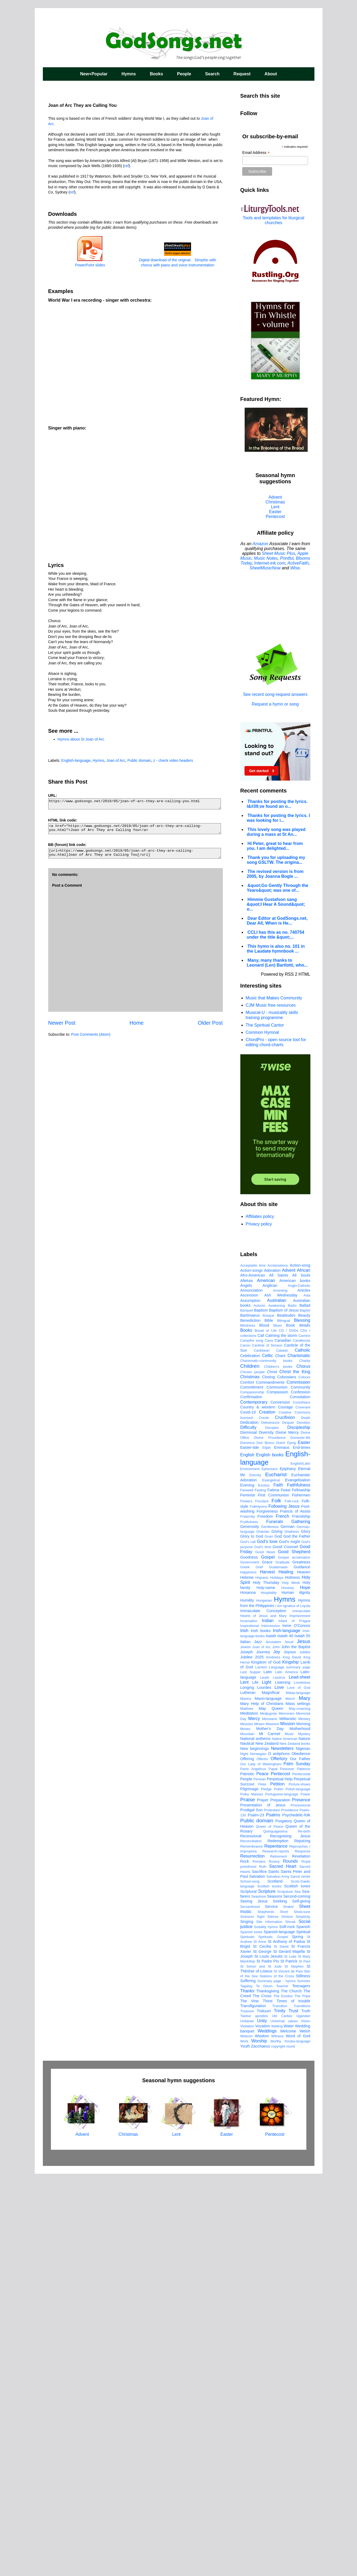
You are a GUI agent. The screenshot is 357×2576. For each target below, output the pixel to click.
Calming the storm (281, 1737)
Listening (282, 2084)
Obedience (301, 2156)
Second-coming (296, 2298)
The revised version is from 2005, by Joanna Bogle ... (275, 874)
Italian (245, 2044)
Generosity (249, 1928)
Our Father (300, 2161)
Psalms (273, 2217)
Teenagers (301, 2388)
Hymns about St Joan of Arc (81, 739)
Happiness (248, 1974)
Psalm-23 (256, 2217)
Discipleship (298, 1829)
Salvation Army (277, 2279)
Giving (276, 1933)
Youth (245, 2448)
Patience (303, 2171)
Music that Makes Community (274, 998)
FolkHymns (258, 1909)
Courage (285, 1809)
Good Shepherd (294, 1953)
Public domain (139, 760)
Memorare (286, 2115)
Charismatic (298, 1757)
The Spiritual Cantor (265, 1025)
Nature (304, 2140)
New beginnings (254, 2150)
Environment (250, 1871)
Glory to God (251, 1938)
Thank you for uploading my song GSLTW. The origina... (276, 860)
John (276, 2049)
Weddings (267, 2433)
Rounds (290, 2263)
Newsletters (282, 2150)
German (287, 1928)
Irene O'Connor (296, 2027)
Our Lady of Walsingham (261, 2166)
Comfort (247, 1784)
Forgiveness (267, 1913)
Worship (259, 2443)
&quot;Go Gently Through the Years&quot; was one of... (278, 888)
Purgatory (283, 2223)
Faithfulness (298, 1887)
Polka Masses (251, 2196)
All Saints (278, 1677)
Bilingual (283, 1723)
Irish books (261, 2033)
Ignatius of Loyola (296, 2008)
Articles (303, 1692)
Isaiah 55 (302, 2038)
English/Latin (300, 1865)
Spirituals (247, 2339)
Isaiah (271, 2038)
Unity (262, 2422)
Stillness (303, 2378)
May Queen (271, 2110)
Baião (292, 1707)
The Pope (302, 2398)
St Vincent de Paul (288, 2373)
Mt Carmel (269, 2136)
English (247, 1857)
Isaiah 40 (285, 2038)
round (290, 2448)
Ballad (305, 1707)
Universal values (284, 2423)
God (278, 1938)
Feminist (247, 1897)
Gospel (268, 1959)
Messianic (270, 2121)
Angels (246, 1687)
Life (255, 2084)
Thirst (267, 2403)
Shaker (288, 2309)
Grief (259, 1969)
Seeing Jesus (254, 2303)
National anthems (255, 2140)
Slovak (290, 2324)
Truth (305, 2413)
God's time (262, 1949)
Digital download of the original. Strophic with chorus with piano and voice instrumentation (177, 259)
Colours (304, 1779)
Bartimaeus (250, 1717)
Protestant (272, 2212)
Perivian (259, 2181)
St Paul (304, 2363)
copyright (278, 2448)
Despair (288, 1825)
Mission (287, 2125)
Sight (261, 2319)
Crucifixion (285, 1819)
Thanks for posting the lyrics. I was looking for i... (278, 818)
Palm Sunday (296, 2165)
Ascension (249, 1697)
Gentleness (270, 1929)
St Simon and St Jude (261, 2368)
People (184, 74)
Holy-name (266, 1989)
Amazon (260, 543)
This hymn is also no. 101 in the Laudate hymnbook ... (276, 948)
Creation (267, 1814)
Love (279, 2089)
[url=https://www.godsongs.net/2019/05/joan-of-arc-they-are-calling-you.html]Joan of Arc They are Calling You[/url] (134, 853)
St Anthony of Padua (286, 2343)
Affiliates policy (260, 1216)
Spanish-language (279, 2334)
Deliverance (270, 1825)
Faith (278, 1887)
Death (305, 1820)
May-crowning (299, 2111)
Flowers (246, 1903)
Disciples (272, 1830)
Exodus (264, 1887)
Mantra (245, 2101)
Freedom (265, 1918)
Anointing (280, 1692)
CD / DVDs (288, 1733)
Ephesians (270, 1871)
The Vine (249, 2403)
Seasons (274, 2298)
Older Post (210, 1023)
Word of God (298, 2438)
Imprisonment (299, 2018)
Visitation (247, 2428)
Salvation (257, 2278)
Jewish (245, 2049)
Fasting (260, 1892)
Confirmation (251, 1799)
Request (242, 74)
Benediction (250, 1722)
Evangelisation (297, 1882)
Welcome (288, 2433)
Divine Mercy (287, 1834)
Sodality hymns (266, 2329)
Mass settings (298, 2105)
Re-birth (304, 2233)
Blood (264, 1727)
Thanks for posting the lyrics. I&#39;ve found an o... (277, 804)
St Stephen (294, 2368)
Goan (269, 1938)
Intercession (270, 2028)
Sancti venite (300, 2279)
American (266, 1682)
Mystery (304, 2136)
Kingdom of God (265, 2064)
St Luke (290, 2358)
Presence (301, 2202)
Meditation (249, 2115)
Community (300, 1789)
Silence (273, 2319)
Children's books (278, 1769)
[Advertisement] (275, 1320)
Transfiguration (253, 2408)
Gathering (300, 1923)
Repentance (275, 2248)
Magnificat (271, 2094)
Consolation (300, 1799)
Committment (252, 1789)
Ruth (262, 2269)
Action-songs (251, 1672)
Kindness (273, 2059)
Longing (247, 2089)
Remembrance (251, 2248)
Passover (287, 2171)
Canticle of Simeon (267, 1747)
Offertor (262, 2161)
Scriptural (248, 2293)
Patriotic (247, 2176)
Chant (280, 1758)
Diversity (266, 1834)
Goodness (249, 1959)
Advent (275, 497)
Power (305, 2196)
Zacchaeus (260, 2448)
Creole (264, 1820)
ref (126, 166)
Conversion (280, 1804)
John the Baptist (295, 2049)
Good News (265, 1954)
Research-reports (275, 2253)
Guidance (302, 1969)
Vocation (262, 2428)
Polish (278, 2191)
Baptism (261, 1712)
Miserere (272, 2126)
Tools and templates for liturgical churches (273, 220)
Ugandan (303, 2418)
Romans (258, 2263)
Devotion (303, 1825)
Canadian (283, 1742)
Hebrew (247, 1979)
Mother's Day (270, 2131)
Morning (303, 2126)
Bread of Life (266, 1733)
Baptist (305, 1712)
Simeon (287, 2319)
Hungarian (264, 2002)
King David (292, 2059)
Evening (247, 1887)
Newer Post (61, 1023)
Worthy (275, 2443)
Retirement (278, 2258)
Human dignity (296, 1994)
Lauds (264, 2079)
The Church (291, 2393)
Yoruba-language (297, 2443)
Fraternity (247, 1918)
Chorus (303, 1768)
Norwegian (258, 2156)
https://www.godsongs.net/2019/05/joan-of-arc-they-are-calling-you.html (134, 803)
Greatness (301, 1964)
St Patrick (288, 2363)
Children (249, 1768)
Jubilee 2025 (252, 2059)
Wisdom (262, 2438)
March (290, 2101)
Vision (305, 2423)
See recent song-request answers (275, 692)
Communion (276, 1789)
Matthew (246, 2111)
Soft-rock (287, 2329)
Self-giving (301, 2303)
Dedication (249, 1824)
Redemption (278, 2243)
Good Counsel (285, 1949)
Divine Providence (269, 1840)
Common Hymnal (262, 1032)
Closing (268, 1779)
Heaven (303, 1974)
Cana (269, 1742)
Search (212, 74)
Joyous (290, 2054)
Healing (286, 1974)
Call (260, 1737)
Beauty (304, 1717)
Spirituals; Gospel (273, 2339)
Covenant (303, 1809)
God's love (267, 1943)
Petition (277, 2186)
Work (244, 2443)
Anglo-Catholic (299, 1688)
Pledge (266, 2191)
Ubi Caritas (282, 2418)
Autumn (259, 1707)
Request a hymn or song (275, 704)
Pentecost (275, 516)
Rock (244, 2263)
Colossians (286, 1779)
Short (284, 2314)
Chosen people (252, 1774)
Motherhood (300, 2131)
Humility (247, 2002)
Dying (291, 1845)
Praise (247, 2201)
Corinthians (301, 1804)
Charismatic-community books (266, 1763)
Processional (300, 2207)
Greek (245, 1969)
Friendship (301, 1918)
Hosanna (248, 1994)
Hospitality (269, 1995)
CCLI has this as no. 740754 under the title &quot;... (275, 934)
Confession (300, 1794)
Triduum (264, 2413)
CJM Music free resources (271, 1005)
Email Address (256, 152)
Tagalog (246, 2388)
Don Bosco (265, 1845)
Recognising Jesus (290, 2238)
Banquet (246, 1712)
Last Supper (250, 2074)
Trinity (279, 2413)
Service (271, 2308)
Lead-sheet (299, 2079)
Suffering (248, 2383)
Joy (276, 2054)
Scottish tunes (297, 2288)
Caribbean (262, 1752)
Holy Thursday (266, 1984)
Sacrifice (259, 2273)
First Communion (273, 1897)
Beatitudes (286, 1717)
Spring (297, 2339)
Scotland (275, 2283)
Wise (295, 568)
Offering (247, 2161)
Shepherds (265, 2314)
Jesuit (289, 2044)
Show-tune (302, 2314)
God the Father (296, 1938)
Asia (307, 1697)
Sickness (247, 2319)
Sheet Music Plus (278, 553)
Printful (286, 558)
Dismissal (248, 1834)
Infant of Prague (294, 2023)
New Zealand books (295, 2146)
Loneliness (302, 2084)
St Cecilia (262, 2348)
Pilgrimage (249, 2191)
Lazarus (279, 2079)
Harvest (267, 1974)
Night (244, 2156)
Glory (305, 1933)
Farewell (246, 1892)
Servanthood (250, 2309)
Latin (268, 2074)
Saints (273, 2273)
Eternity (255, 1877)
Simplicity (303, 2319)
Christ (272, 1774)
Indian (268, 2022)
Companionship (252, 1794)
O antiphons (279, 2156)
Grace (267, 1964)
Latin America (286, 2074)
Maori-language (268, 2100)
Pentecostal (301, 2176)
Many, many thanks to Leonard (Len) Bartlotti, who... (277, 962)
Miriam (259, 2126)
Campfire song (251, 1742)
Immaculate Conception (263, 2013)
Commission (298, 1784)
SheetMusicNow (265, 568)
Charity (304, 1763)
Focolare (262, 1903)
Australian (276, 1702)
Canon (245, 1747)
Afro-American (252, 1677)
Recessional (250, 2238)
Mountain (247, 2136)
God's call (248, 1944)
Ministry (304, 2121)
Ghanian (262, 1934)
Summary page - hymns (276, 2383)
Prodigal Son (251, 2212)
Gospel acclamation (294, 1959)
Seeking (280, 2303)
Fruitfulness (249, 1924)
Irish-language (286, 2032)
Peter (262, 2186)
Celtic (267, 1757)
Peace (262, 2175)
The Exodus (283, 2398)
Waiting (277, 2428)
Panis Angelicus (253, 2171)
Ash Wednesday (280, 1697)
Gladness (292, 1934)
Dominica (247, 1845)
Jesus (303, 2043)
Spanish (303, 2329)
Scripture (266, 2293)
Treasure (247, 2413)
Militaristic (287, 2121)
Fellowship (301, 1892)
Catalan (282, 1752)
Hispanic (262, 1980)
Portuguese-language (281, 2196)
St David (281, 2348)
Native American (284, 2141)
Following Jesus (284, 1908)
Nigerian (303, 2150)
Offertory (279, 2160)
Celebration (250, 1758)
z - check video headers (173, 760)
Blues (277, 1727)
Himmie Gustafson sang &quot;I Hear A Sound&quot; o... (276, 904)
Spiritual (303, 2334)
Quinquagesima (275, 2233)
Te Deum (264, 2388)
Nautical (247, 2145)
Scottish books (269, 2288)
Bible (269, 1722)
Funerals (274, 1923)
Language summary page (289, 2069)
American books (294, 1682)
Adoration (272, 1672)
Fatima (273, 1892)
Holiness (292, 1979)
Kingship (290, 2064)
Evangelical (271, 1882)
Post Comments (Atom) (90, 1034)
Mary (304, 2100)
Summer (303, 2383)
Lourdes (264, 2089)
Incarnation (248, 2023)
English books (270, 1857)
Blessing (302, 1722)
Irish (244, 2032)
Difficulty (248, 1829)
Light (266, 2084)
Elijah (266, 1850)
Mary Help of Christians (262, 2105)
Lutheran (248, 2094)
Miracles (246, 2126)
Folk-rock (292, 1903)
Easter (275, 511)
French (282, 1918)
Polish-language (298, 2191)
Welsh (305, 2433)
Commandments (270, 1784)
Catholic (302, 1752)
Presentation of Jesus (263, 2207)
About (271, 74)
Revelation (301, 2258)
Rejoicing (302, 2243)
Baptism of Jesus (284, 1712)
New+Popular (94, 74)
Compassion (277, 1794)
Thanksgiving (267, 2393)
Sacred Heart (282, 2268)
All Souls (301, 1677)
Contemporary (254, 1804)
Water (289, 2428)
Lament (261, 2069)
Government (249, 1964)
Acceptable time (253, 1667)
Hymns (129, 74)
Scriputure (285, 2294)
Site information (269, 2324)
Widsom (246, 2438)
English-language (76, 760)
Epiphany (288, 1871)
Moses (245, 2131)
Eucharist (276, 1876)
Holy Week (291, 1985)
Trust (293, 2413)
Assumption (250, 1702)
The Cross (262, 2398)
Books (156, 74)
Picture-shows (299, 2186)
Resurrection (252, 2258)
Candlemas (301, 1742)
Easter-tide (249, 1849)
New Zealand (266, 2145)
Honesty (287, 1990)
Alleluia (246, 1682)
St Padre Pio (268, 2363)
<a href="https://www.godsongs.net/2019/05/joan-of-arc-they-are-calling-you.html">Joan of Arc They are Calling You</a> (134, 828)
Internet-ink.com (269, 563)
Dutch (280, 1845)
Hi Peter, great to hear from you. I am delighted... (275, 846)
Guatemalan (278, 1969)
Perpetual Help (279, 2181)
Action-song (300, 1667)
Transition (279, 2408)
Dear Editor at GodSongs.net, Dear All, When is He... (277, 920)
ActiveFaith (298, 563)
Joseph (246, 2054)
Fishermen (301, 1897)
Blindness (247, 1727)
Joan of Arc (115, 760)
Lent (275, 507)
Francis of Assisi (295, 1913)
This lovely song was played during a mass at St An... (276, 832)
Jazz (258, 2044)
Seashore (258, 2298)
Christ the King (294, 1773)
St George (262, 2353)
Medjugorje (268, 2115)
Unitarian (247, 2423)
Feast (285, 1892)
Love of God (298, 2090)
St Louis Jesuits (268, 2358)
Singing (246, 2323)
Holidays (276, 1980)
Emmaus (281, 1849)
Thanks (247, 2393)
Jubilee (304, 2054)
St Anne (260, 2344)
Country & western (257, 1809)
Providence (289, 2212)
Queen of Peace (269, 2228)
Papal (273, 2171)
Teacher (282, 2388)
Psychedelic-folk (296, 2217)
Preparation (280, 2202)
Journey (263, 2054)
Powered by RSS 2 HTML (285, 974)
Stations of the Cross (276, 2378)
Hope (305, 1989)
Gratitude (282, 1964)
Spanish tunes (251, 2334)
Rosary (274, 2263)
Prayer (262, 2202)
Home (137, 1023)
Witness (277, 2438)
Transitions (301, 2408)
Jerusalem (273, 2044)
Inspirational (249, 2028)
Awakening (276, 1707)
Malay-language (298, 2095)
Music (289, 2136)
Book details (298, 1727)
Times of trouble (293, 2403)
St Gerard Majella (289, 2353)
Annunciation (251, 1692)
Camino (304, 1738)
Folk (276, 1902)
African (303, 1672)
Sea (297, 2294)
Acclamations (278, 1667)
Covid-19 (248, 1814)
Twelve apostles (254, 2418)
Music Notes (266, 558)
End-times (301, 1849)
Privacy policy (259, 1224)
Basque (268, 1717)
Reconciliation (251, 2243)
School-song (249, 2283)
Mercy (254, 2120)
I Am (278, 2008)
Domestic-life (300, 1840)
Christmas (275, 502)
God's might (289, 1943)
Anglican (269, 1687)
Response (302, 2253)
